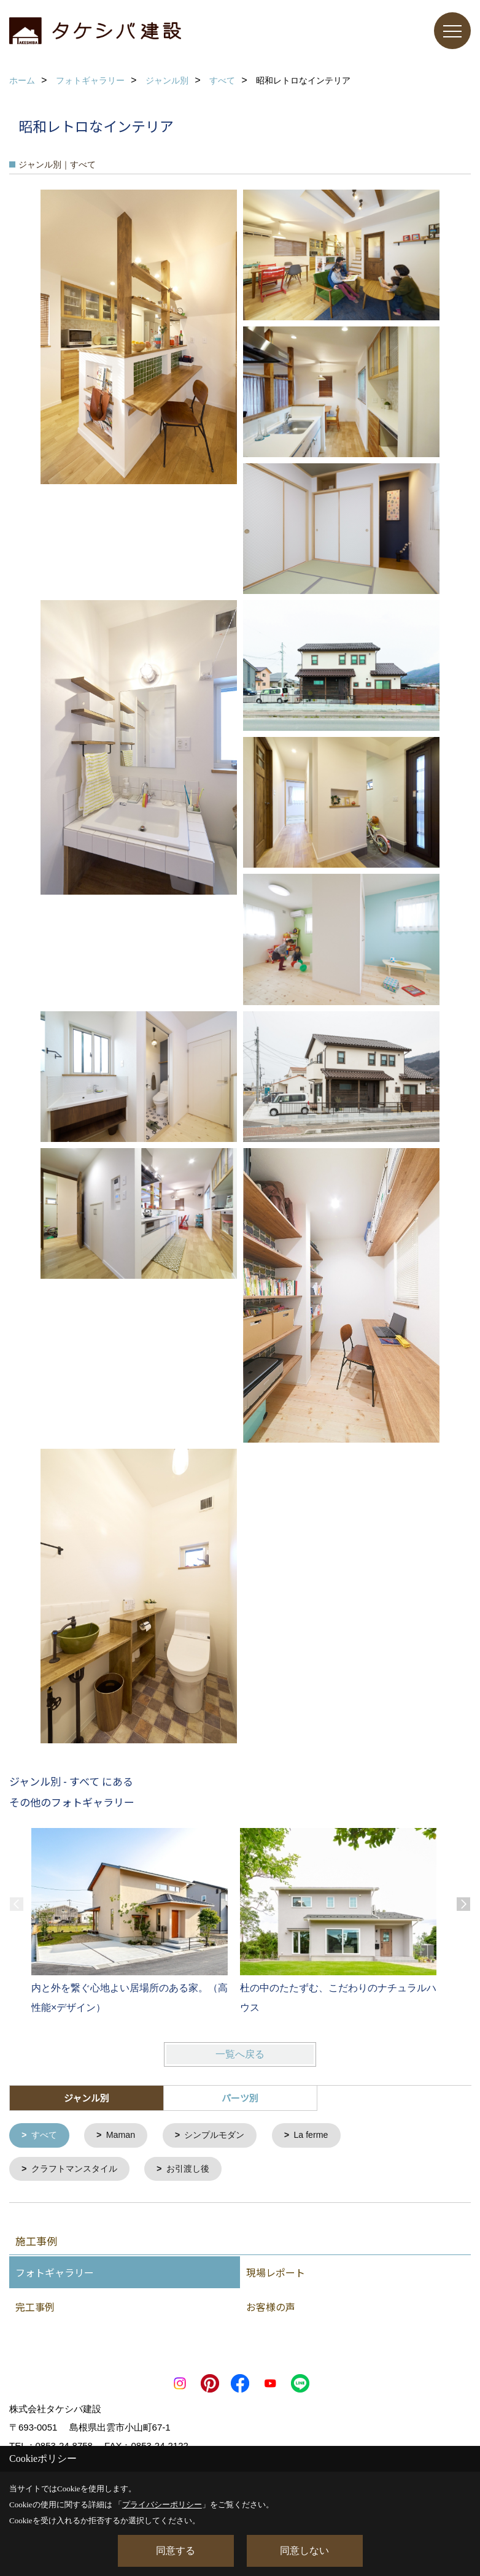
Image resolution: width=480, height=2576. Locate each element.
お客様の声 (270, 2308)
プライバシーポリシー (162, 2504)
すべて (46, 2136)
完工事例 (35, 2308)
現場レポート (275, 2274)
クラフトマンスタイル (78, 2170)
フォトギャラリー (54, 2274)
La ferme (321, 2136)
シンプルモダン (221, 2136)
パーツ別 (240, 2097)
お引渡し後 (196, 2170)
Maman (124, 2136)
